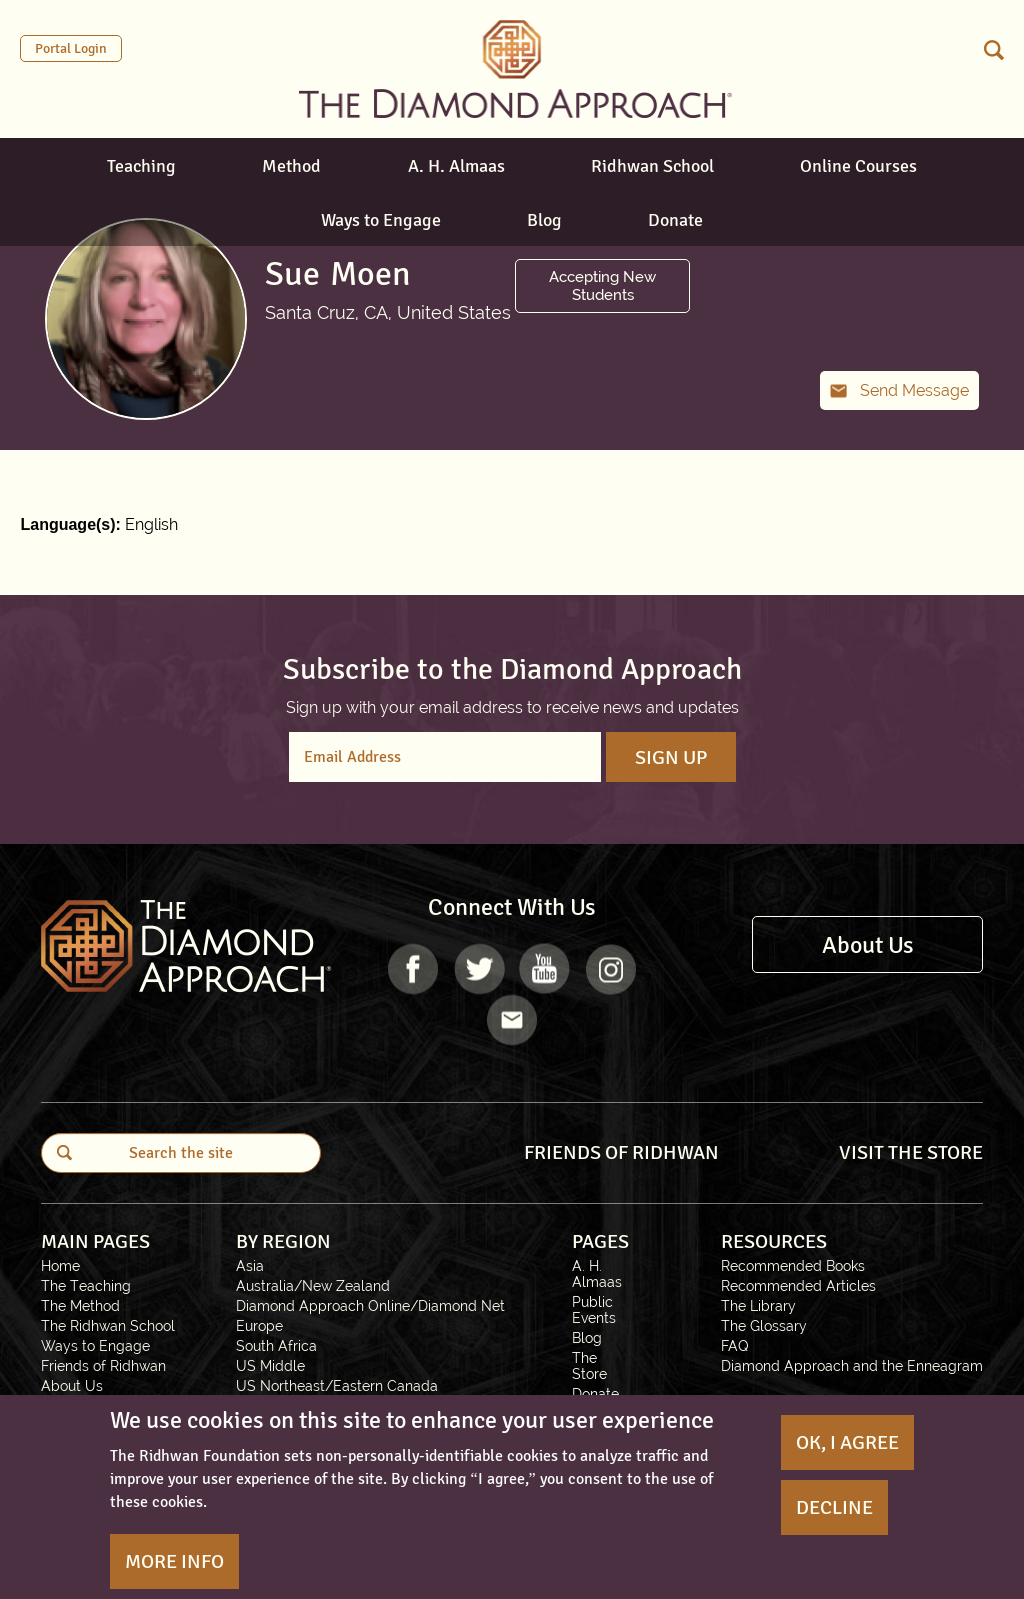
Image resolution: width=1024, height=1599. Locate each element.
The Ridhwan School (108, 1326)
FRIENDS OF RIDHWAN (621, 1152)
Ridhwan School (652, 166)
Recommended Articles (798, 1286)
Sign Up (671, 757)
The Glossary (764, 1326)
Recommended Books (793, 1266)
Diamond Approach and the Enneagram (852, 1366)
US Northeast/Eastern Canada (337, 1386)
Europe (259, 1326)
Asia (250, 1266)
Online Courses (858, 166)
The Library (758, 1306)
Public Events (594, 1310)
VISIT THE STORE (911, 1152)
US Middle (270, 1366)
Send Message (914, 390)
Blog (544, 220)
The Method (80, 1306)
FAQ (735, 1346)
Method (291, 166)
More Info (174, 1561)
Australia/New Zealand (313, 1286)
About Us (868, 945)
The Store (589, 1366)
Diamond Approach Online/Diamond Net (370, 1306)
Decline (834, 1507)
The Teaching (86, 1286)
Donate (675, 220)
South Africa (276, 1346)
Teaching (141, 166)
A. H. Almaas (456, 166)
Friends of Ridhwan (103, 1366)
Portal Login (71, 48)
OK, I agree (847, 1442)
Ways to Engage (381, 220)
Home (60, 1266)
